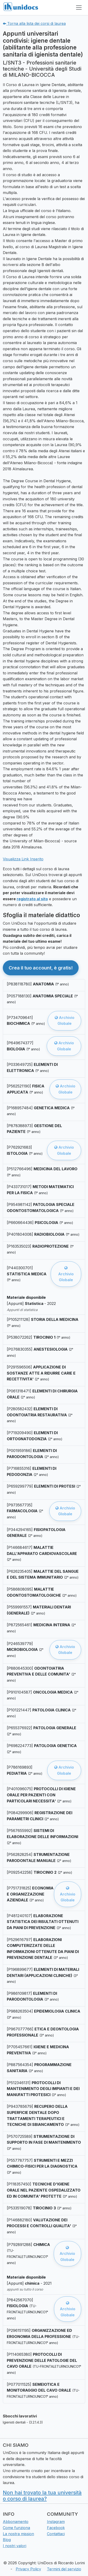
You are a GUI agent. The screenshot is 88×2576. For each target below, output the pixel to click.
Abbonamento (15, 2521)
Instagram (56, 2521)
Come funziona (16, 2527)
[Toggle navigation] (79, 7)
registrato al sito (32, 899)
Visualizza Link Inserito (23, 859)
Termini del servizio (64, 2569)
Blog (7, 2539)
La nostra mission (18, 2533)
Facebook (56, 2527)
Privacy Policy (28, 2569)
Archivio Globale (64, 1020)
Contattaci (56, 2533)
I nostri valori (14, 2545)
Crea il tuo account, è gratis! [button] (41, 968)
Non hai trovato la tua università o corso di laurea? (42, 2495)
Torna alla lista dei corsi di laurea (34, 23)
